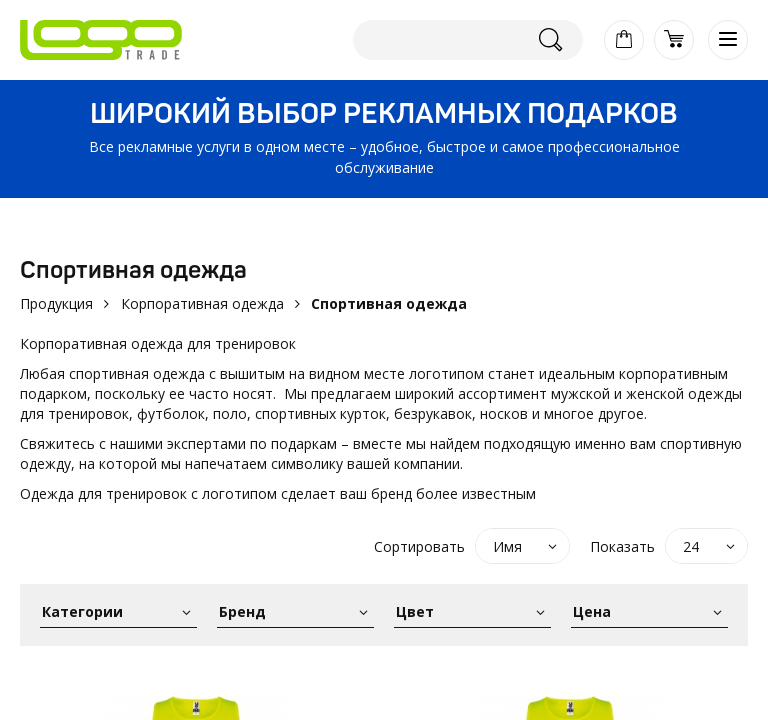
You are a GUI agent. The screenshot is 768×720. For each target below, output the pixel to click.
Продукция (56, 303)
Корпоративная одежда (202, 303)
